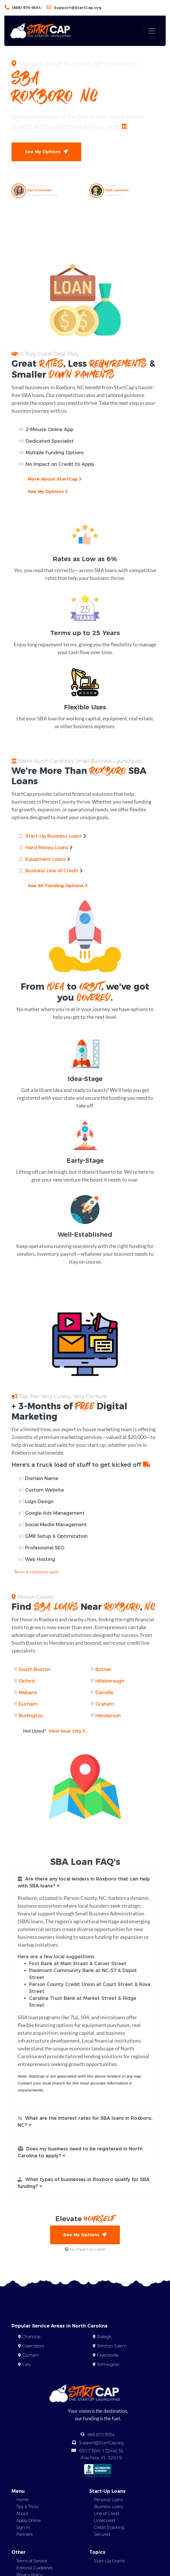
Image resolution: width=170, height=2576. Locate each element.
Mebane (28, 1692)
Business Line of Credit (51, 870)
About (22, 2513)
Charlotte (31, 2336)
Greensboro (33, 2346)
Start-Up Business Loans (53, 836)
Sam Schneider (39, 190)
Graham (104, 1704)
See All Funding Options (58, 885)
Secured (102, 2534)
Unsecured (104, 2520)
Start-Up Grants (109, 2561)
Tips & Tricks (27, 2506)
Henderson (108, 1715)
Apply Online (28, 2520)
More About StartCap (55, 479)
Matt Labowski (117, 190)
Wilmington (108, 2364)
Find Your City (54, 1731)
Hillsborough (109, 1681)
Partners (24, 2534)
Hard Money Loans (46, 847)
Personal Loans (108, 2499)
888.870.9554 (101, 2434)
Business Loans (108, 2506)
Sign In (23, 2527)
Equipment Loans (45, 859)
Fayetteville (107, 2355)
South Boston (34, 1669)
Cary (26, 2364)
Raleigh (104, 2336)
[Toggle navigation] (152, 31)
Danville (104, 1692)
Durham (28, 1704)
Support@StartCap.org (77, 7)
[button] (85, 1882)
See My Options (46, 151)
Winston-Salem (111, 2346)
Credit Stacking (109, 2527)
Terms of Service (31, 2561)
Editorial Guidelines (34, 2568)
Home (22, 2499)
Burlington (31, 1715)
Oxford (27, 1681)
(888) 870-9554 (26, 7)
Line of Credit (107, 2513)
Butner (103, 1669)
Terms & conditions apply (36, 1571)
